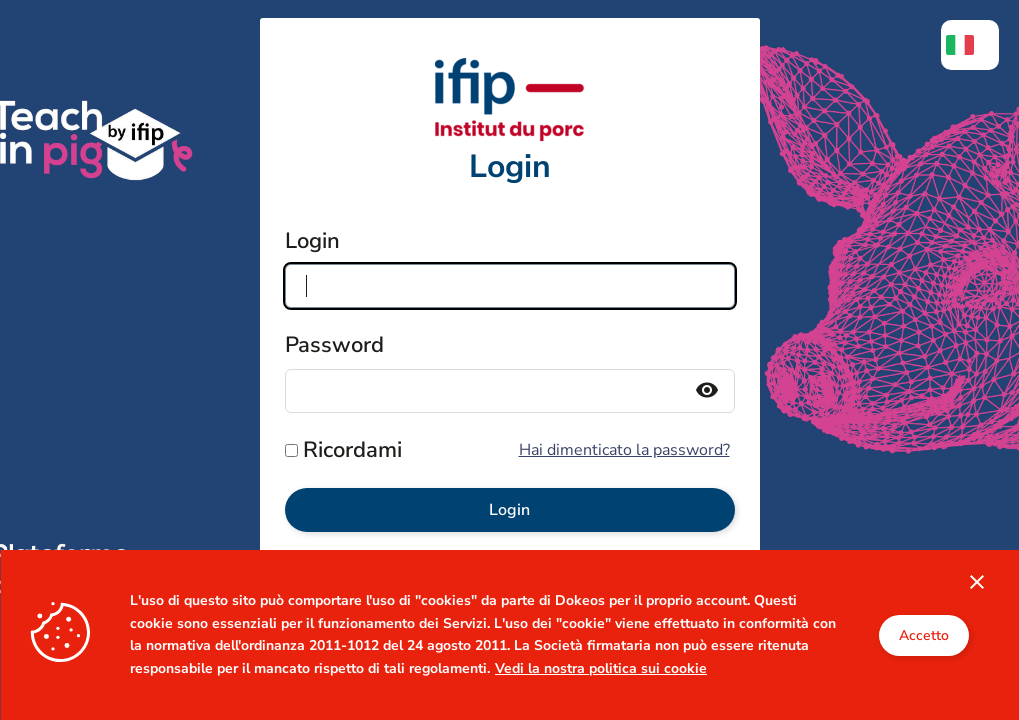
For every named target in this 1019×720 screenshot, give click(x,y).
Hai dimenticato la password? (624, 450)
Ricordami (352, 450)
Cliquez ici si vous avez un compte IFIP (509, 639)
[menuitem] (970, 45)
